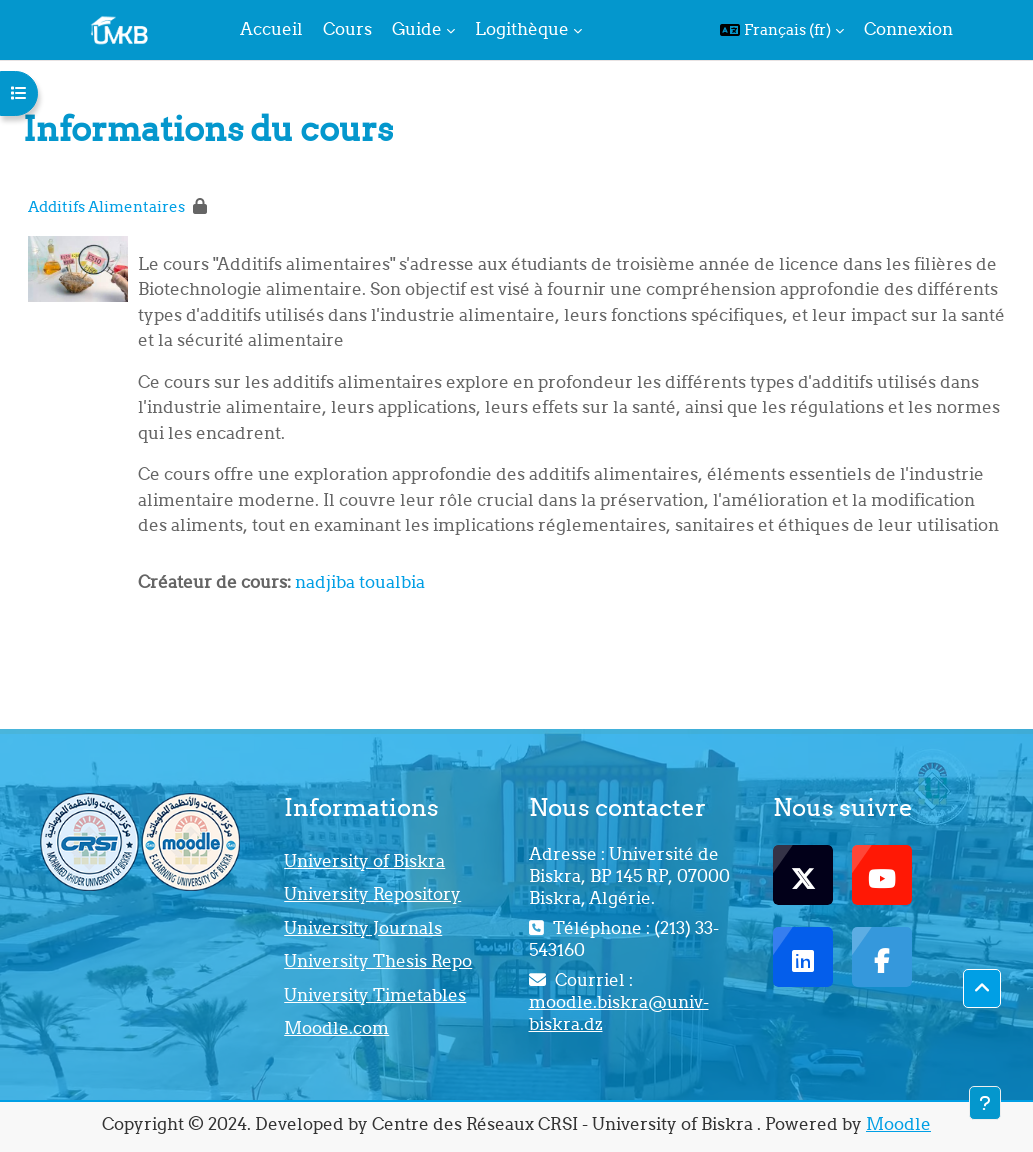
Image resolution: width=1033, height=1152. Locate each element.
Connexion (908, 29)
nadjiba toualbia (360, 582)
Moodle (898, 1124)
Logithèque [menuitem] (522, 29)
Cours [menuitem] (347, 29)
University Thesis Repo (378, 961)
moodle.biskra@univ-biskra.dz (619, 1013)
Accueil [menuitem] (271, 29)
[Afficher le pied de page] (985, 1103)
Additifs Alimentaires (106, 206)
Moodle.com (336, 1028)
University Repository (372, 894)
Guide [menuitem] (417, 29)
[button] (782, 30)
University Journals (363, 928)
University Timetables (375, 995)
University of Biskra (364, 861)
